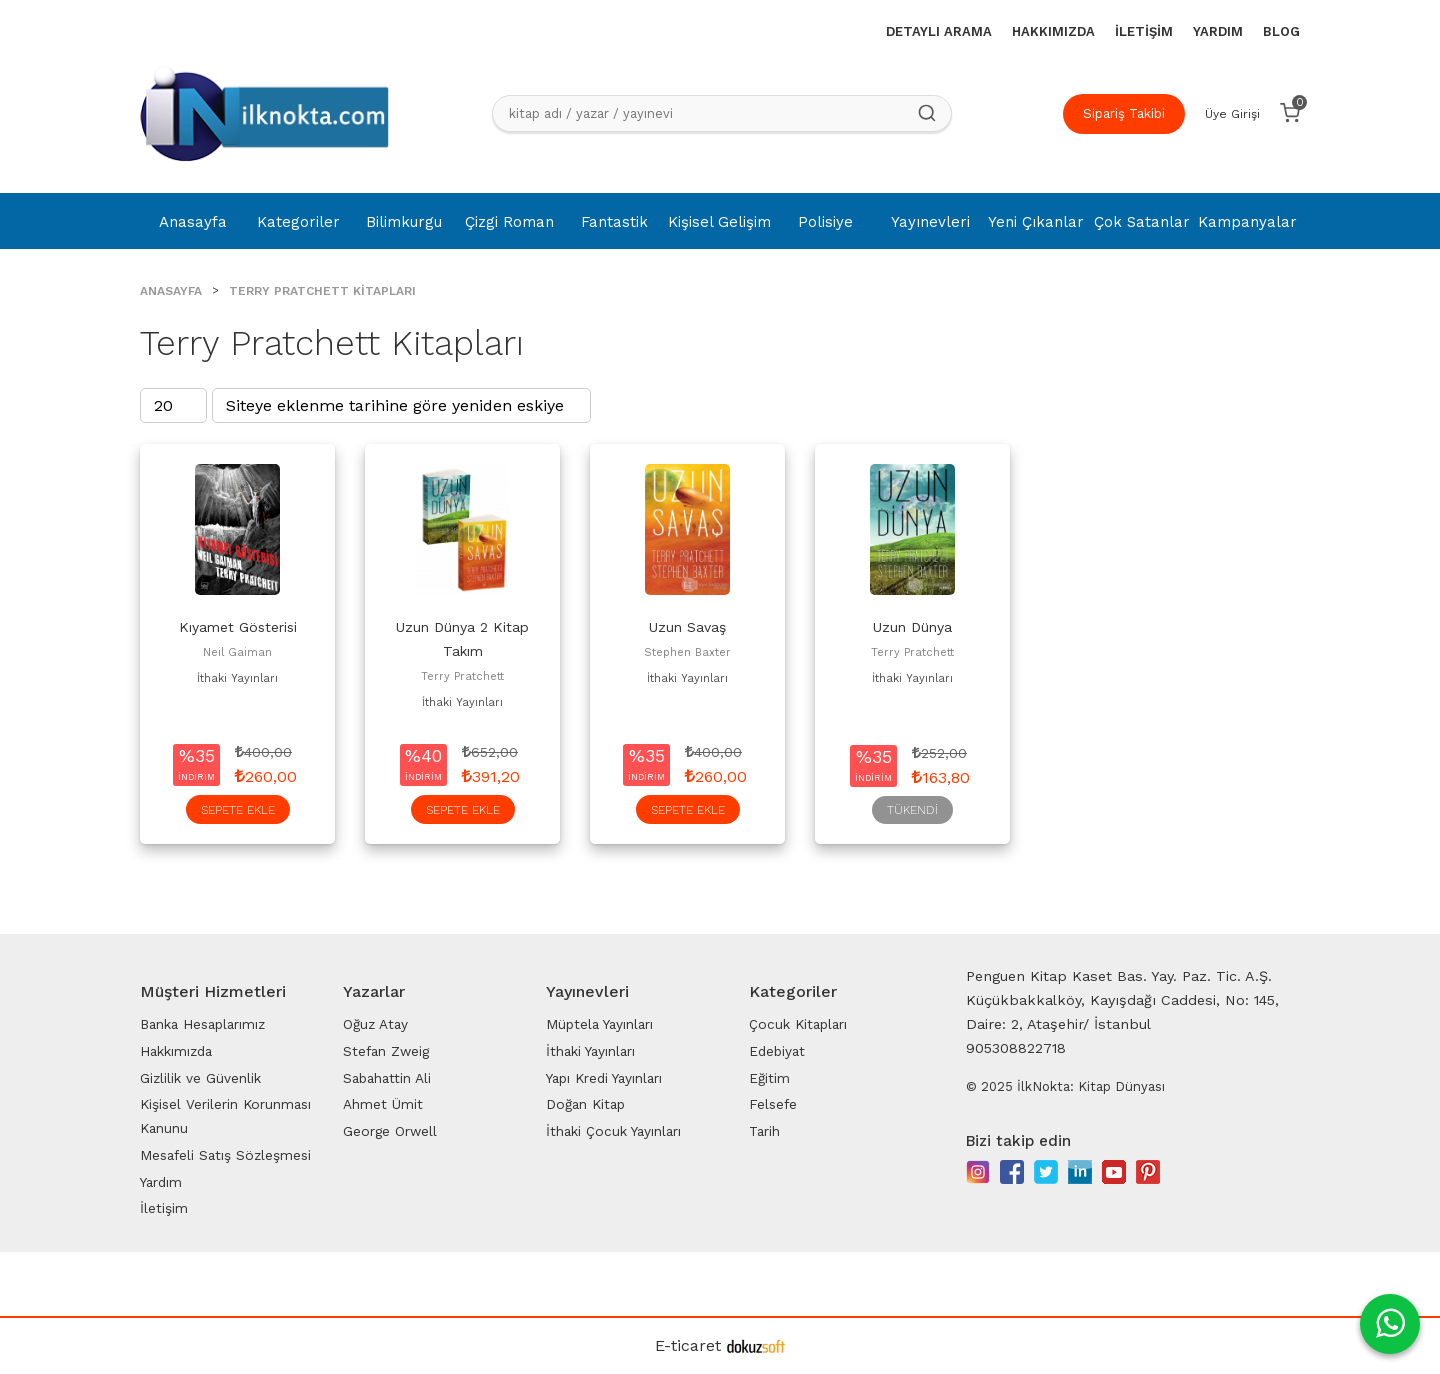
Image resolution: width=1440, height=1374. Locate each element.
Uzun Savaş (687, 627)
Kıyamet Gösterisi (238, 627)
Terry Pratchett (462, 676)
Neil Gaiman (237, 652)
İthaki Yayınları (237, 678)
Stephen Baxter (687, 652)
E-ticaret (688, 1345)
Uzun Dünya (912, 627)
